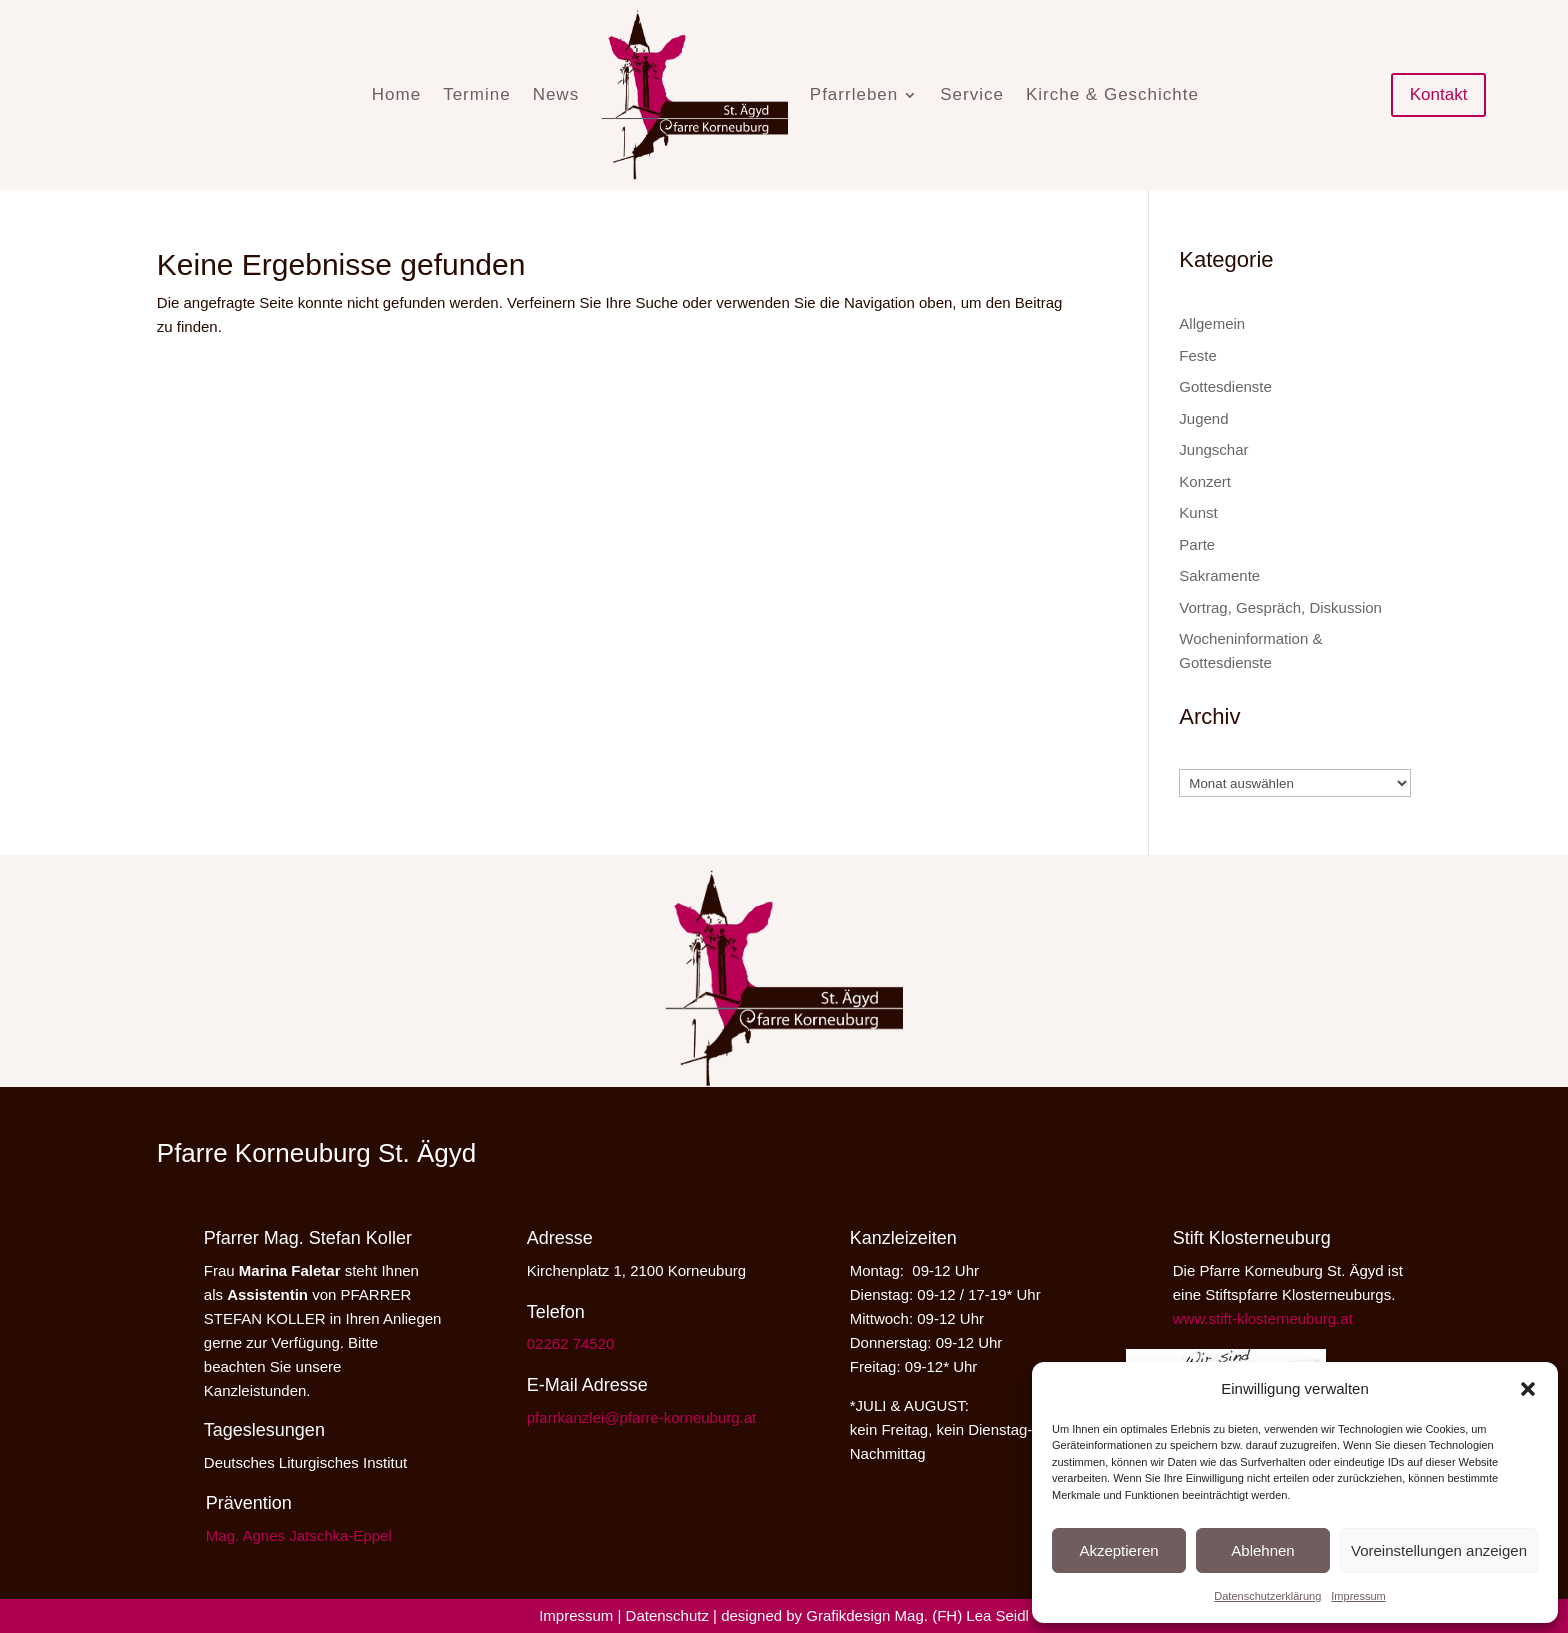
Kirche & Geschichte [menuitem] (1112, 94)
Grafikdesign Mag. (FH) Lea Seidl (917, 1615)
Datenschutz (667, 1615)
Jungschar (1213, 449)
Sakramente (1219, 575)
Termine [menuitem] (476, 94)
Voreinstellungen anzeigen (1439, 1550)
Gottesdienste (1225, 386)
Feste (1198, 355)
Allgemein (1212, 323)
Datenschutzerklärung (1267, 1596)
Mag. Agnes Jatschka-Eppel (299, 1535)
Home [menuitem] (396, 94)
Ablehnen (1262, 1550)
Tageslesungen (264, 1430)
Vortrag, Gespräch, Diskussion (1280, 607)
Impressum (1358, 1596)
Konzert (1205, 481)
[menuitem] (694, 95)
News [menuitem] (556, 94)
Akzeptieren (1118, 1550)
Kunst (1198, 512)
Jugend (1203, 418)
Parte (1197, 544)
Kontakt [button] (1439, 94)
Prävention (249, 1503)
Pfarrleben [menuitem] (854, 94)
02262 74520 (571, 1343)
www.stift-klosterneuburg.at (1263, 1318)
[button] (1528, 1389)
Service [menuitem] (972, 94)
